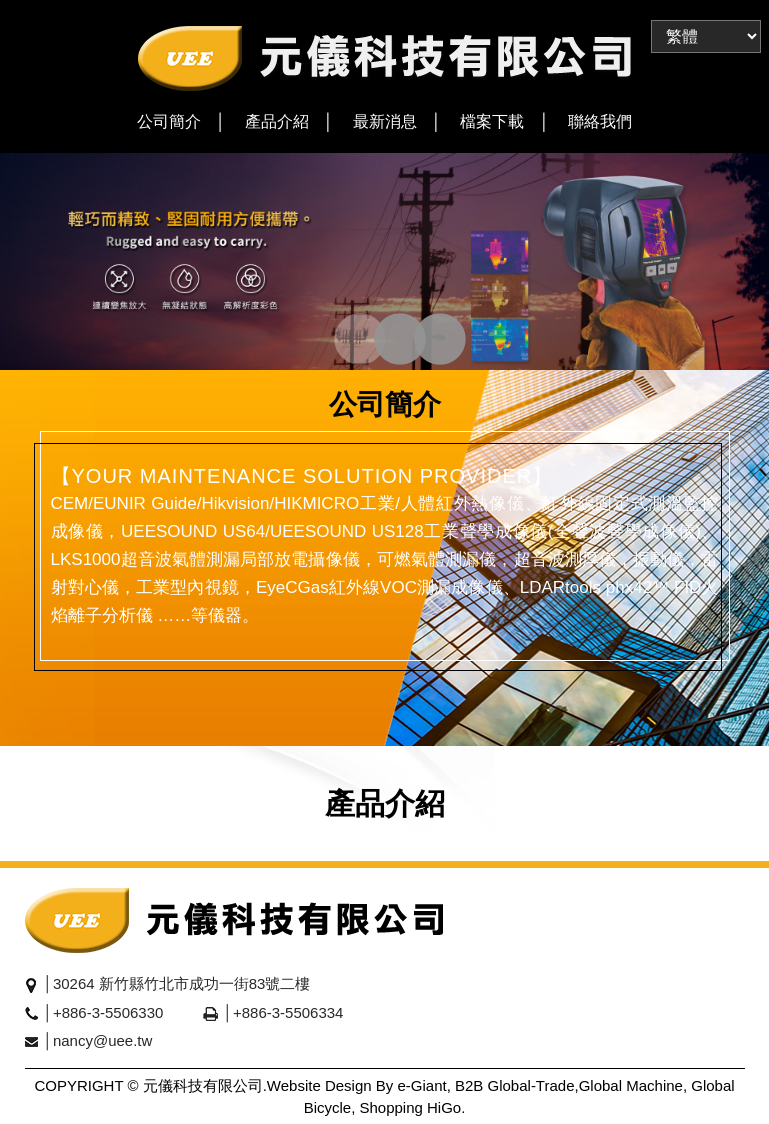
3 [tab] (420, 341)
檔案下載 (492, 121)
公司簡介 (169, 121)
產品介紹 (277, 121)
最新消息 (385, 121)
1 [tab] (340, 341)
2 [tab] (380, 341)
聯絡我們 (600, 121)
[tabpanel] (384, 261)
